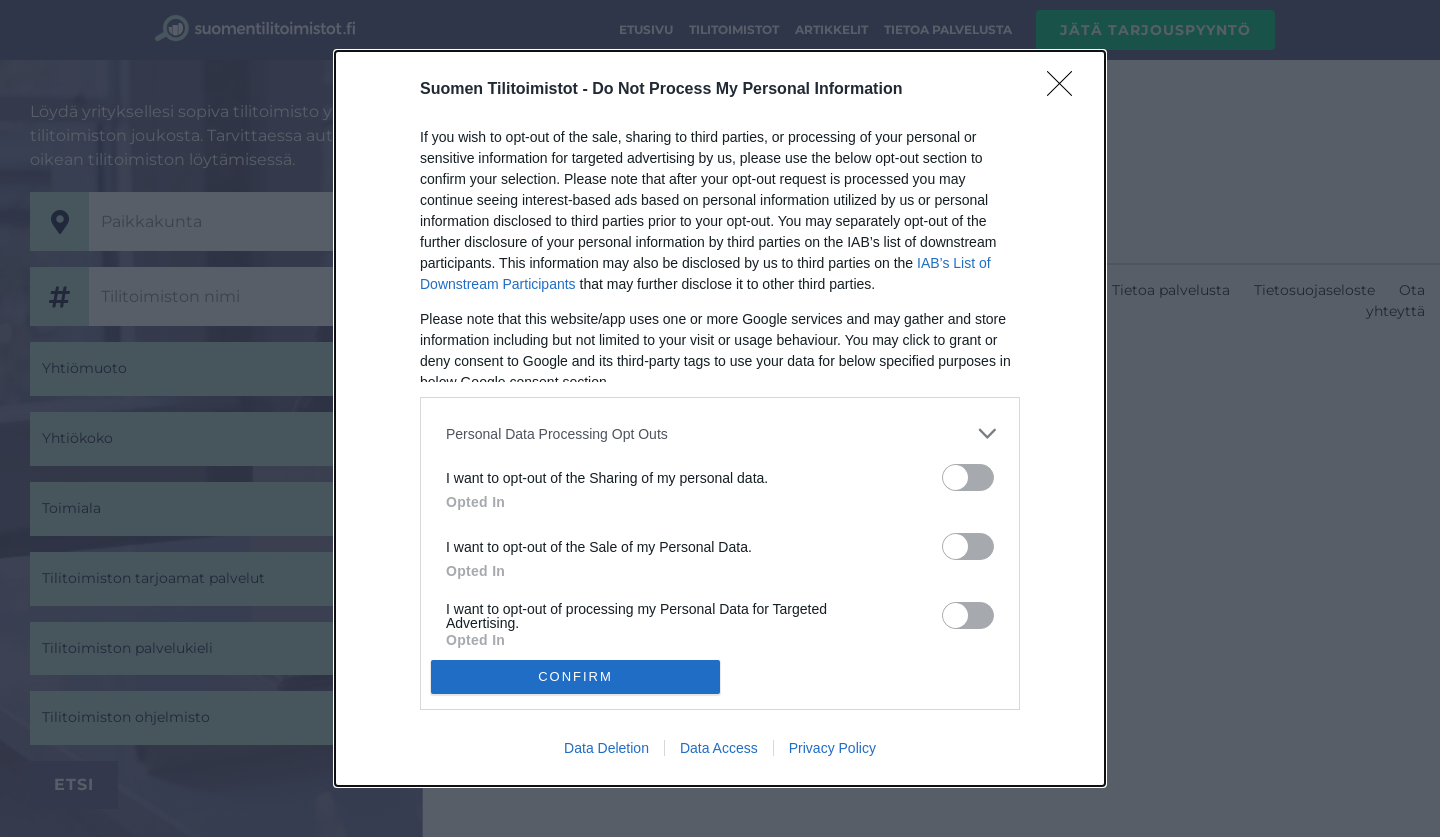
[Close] (1066, 90)
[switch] (968, 477)
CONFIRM (575, 676)
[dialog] (720, 418)
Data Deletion (606, 748)
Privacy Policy (832, 748)
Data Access (719, 748)
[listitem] (720, 433)
